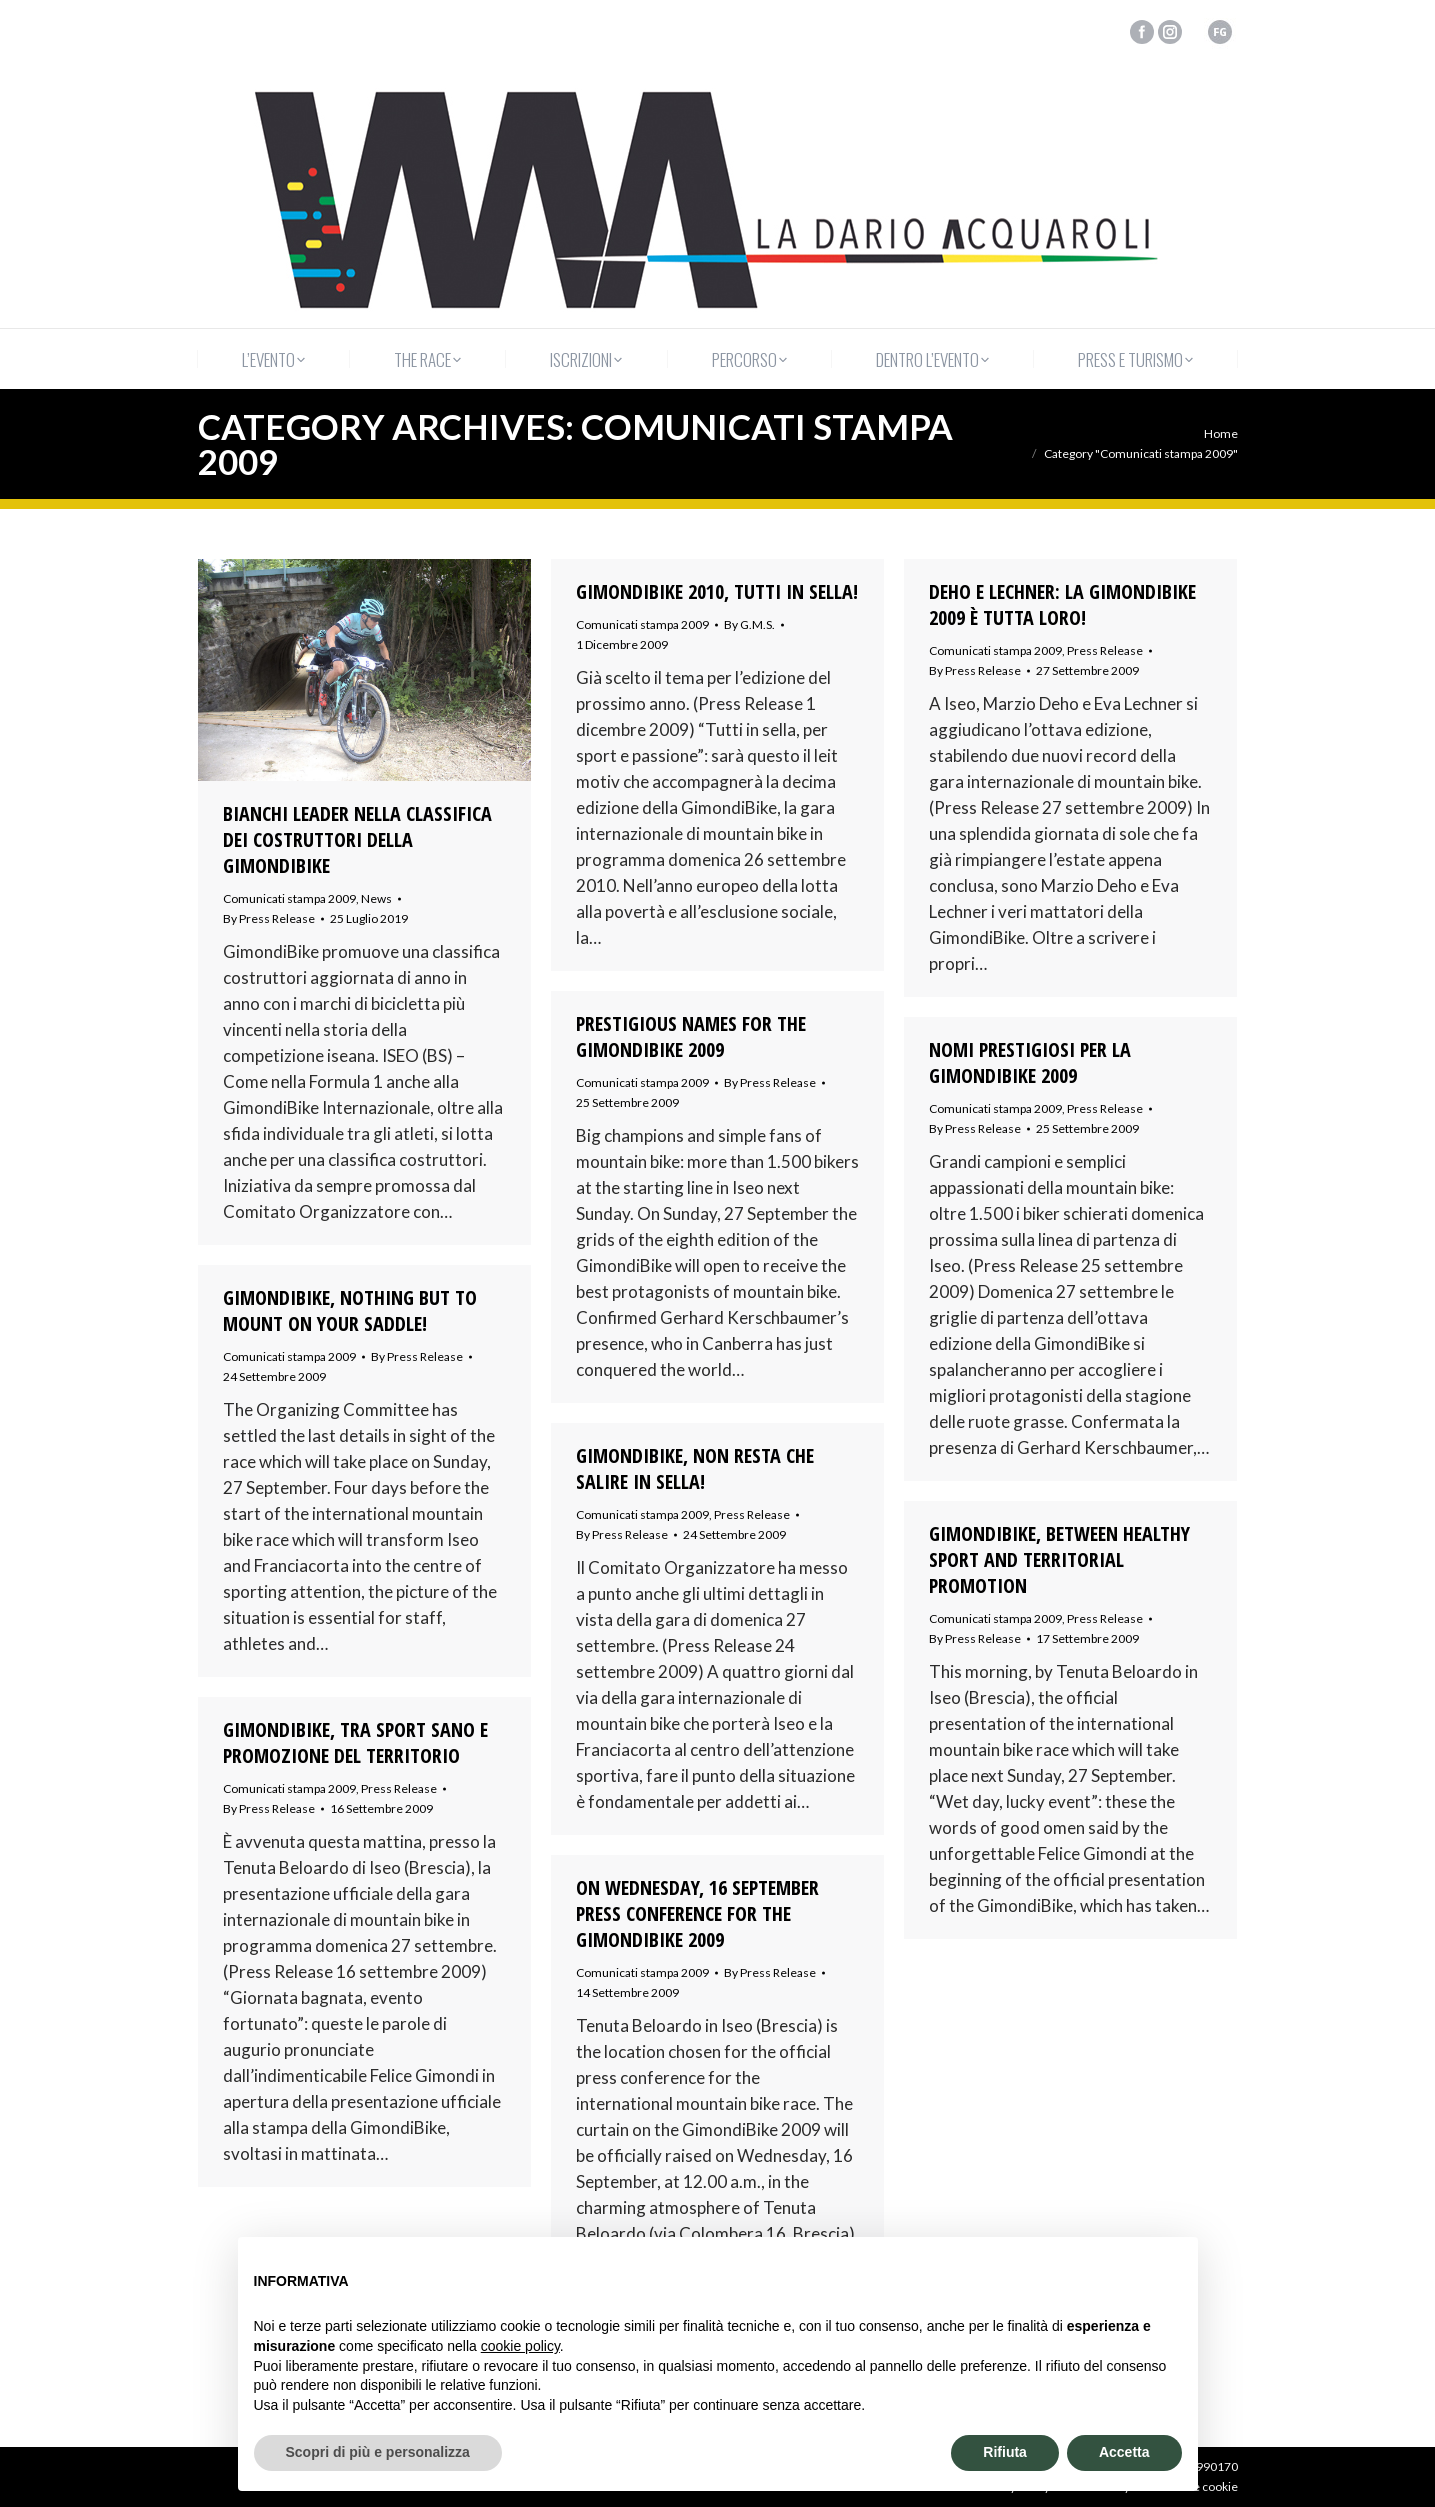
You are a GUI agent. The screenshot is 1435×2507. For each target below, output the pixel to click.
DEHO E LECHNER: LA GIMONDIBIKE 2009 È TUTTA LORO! (1062, 605)
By (269, 918)
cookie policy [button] (520, 2346)
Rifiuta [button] (1005, 2452)
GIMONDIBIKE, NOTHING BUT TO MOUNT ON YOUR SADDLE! (350, 1311)
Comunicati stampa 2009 (289, 898)
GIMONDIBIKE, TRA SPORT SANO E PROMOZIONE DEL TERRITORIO (355, 1743)
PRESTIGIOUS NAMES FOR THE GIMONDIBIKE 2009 (691, 1037)
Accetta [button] (1124, 2452)
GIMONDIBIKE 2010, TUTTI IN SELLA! (717, 592)
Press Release (1105, 650)
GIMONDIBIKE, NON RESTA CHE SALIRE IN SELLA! (695, 1469)
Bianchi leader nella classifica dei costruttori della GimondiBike (357, 840)
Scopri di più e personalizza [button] (378, 2452)
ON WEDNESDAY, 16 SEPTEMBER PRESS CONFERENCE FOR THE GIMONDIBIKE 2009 (697, 1914)
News (376, 898)
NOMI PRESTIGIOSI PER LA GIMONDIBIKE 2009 (1030, 1063)
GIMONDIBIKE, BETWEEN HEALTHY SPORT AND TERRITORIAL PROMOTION (1059, 1560)
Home (1221, 433)
